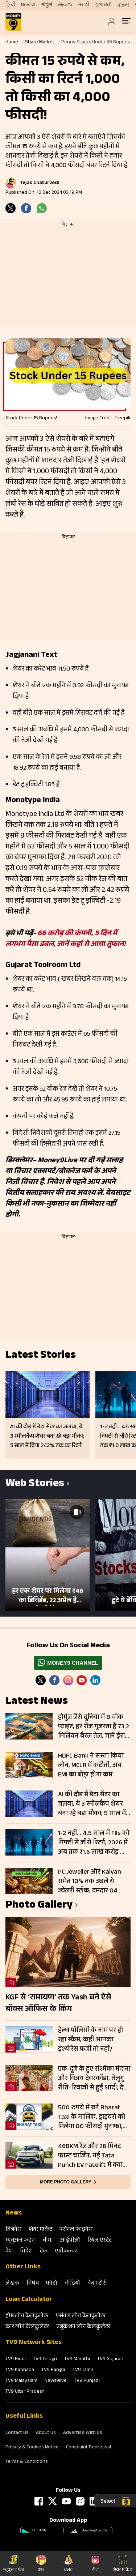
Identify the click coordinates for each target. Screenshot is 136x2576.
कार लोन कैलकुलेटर (27, 2327)
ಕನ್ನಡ (46, 5)
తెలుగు (65, 5)
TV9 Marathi (77, 2359)
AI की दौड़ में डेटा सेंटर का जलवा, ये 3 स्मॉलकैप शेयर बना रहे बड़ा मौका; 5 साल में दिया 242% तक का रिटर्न (92, 1804)
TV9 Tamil (83, 2370)
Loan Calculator (28, 2299)
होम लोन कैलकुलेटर (27, 2316)
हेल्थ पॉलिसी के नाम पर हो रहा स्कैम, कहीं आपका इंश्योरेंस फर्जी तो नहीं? (90, 2040)
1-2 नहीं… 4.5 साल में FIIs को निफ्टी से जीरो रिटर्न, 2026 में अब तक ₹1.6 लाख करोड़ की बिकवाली (93, 1843)
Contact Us (17, 2433)
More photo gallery (65, 2182)
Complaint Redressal (88, 2447)
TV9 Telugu (45, 2359)
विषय (32, 2284)
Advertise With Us (82, 2433)
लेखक (12, 2284)
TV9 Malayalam (21, 2381)
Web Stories (34, 1484)
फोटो (51, 2284)
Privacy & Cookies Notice (32, 2447)
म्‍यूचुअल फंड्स (20, 2241)
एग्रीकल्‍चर (66, 2251)
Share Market (39, 42)
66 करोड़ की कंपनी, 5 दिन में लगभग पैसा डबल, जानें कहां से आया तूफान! (65, 939)
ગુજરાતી (103, 5)
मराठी (83, 5)
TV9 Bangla (53, 2370)
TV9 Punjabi (87, 2381)
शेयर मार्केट (40, 2230)
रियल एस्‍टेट (99, 2241)
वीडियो (72, 2284)
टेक (44, 2251)
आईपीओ (70, 2241)
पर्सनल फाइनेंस (75, 2230)
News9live (56, 2381)
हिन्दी (10, 5)
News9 (28, 5)
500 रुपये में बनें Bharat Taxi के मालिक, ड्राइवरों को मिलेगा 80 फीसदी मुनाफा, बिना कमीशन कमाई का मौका (91, 2117)
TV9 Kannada (19, 2370)
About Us (46, 2433)
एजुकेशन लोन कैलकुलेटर (83, 2327)
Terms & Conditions (26, 2462)
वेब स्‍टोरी (97, 2284)
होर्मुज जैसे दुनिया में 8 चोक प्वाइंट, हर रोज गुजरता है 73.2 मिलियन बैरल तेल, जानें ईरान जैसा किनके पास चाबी (93, 1727)
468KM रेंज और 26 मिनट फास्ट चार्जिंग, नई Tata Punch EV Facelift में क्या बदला (90, 2156)
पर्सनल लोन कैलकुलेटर (81, 2316)
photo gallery (39, 1906)
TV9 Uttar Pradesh (25, 2392)
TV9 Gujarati (110, 2359)
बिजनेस (13, 2230)
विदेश (26, 2251)
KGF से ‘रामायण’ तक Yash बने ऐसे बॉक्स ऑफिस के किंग (58, 2004)
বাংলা (123, 5)
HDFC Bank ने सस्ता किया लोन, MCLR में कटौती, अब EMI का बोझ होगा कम (91, 1765)
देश (9, 2251)
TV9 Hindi (15, 2359)
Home (11, 42)
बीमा (48, 2241)
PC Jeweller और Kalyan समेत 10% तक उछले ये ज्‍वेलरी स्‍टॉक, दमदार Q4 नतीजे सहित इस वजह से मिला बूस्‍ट (89, 1881)
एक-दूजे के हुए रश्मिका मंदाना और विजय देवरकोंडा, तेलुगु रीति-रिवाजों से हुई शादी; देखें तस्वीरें (94, 2078)
